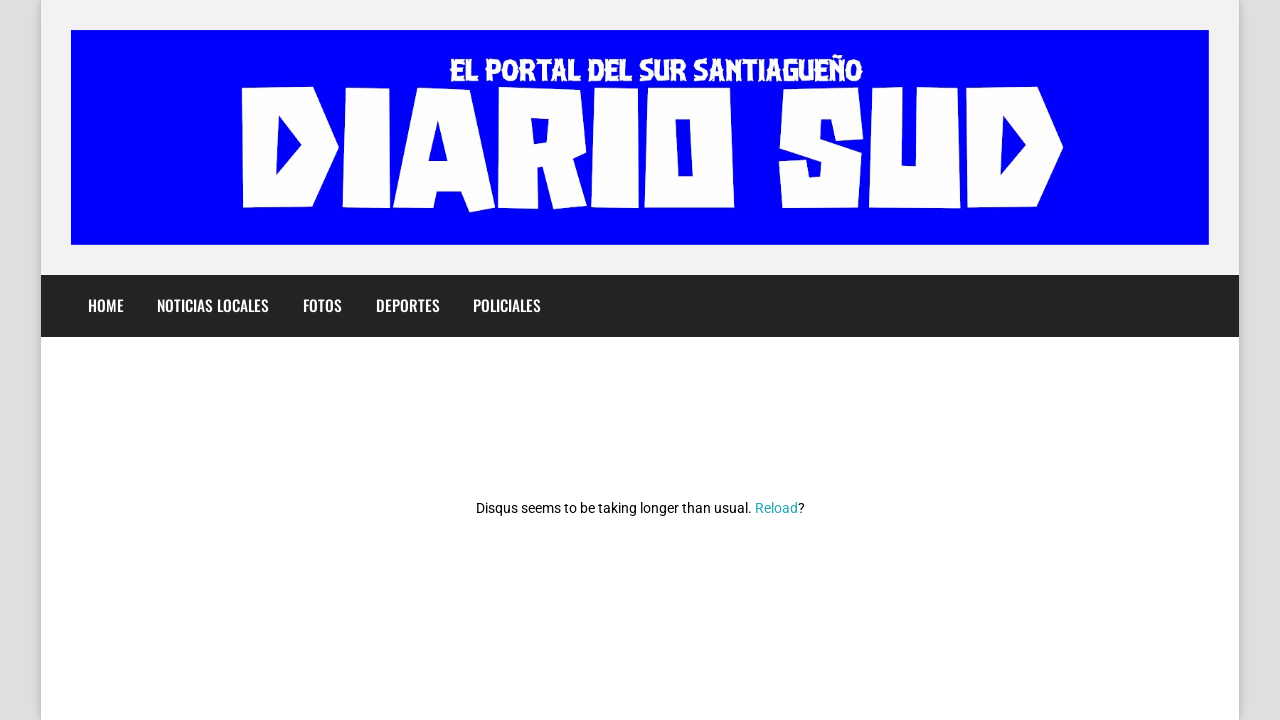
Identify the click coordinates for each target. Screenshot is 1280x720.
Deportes (408, 305)
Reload (776, 508)
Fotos (322, 305)
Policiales (507, 305)
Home (106, 305)
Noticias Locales (213, 305)
